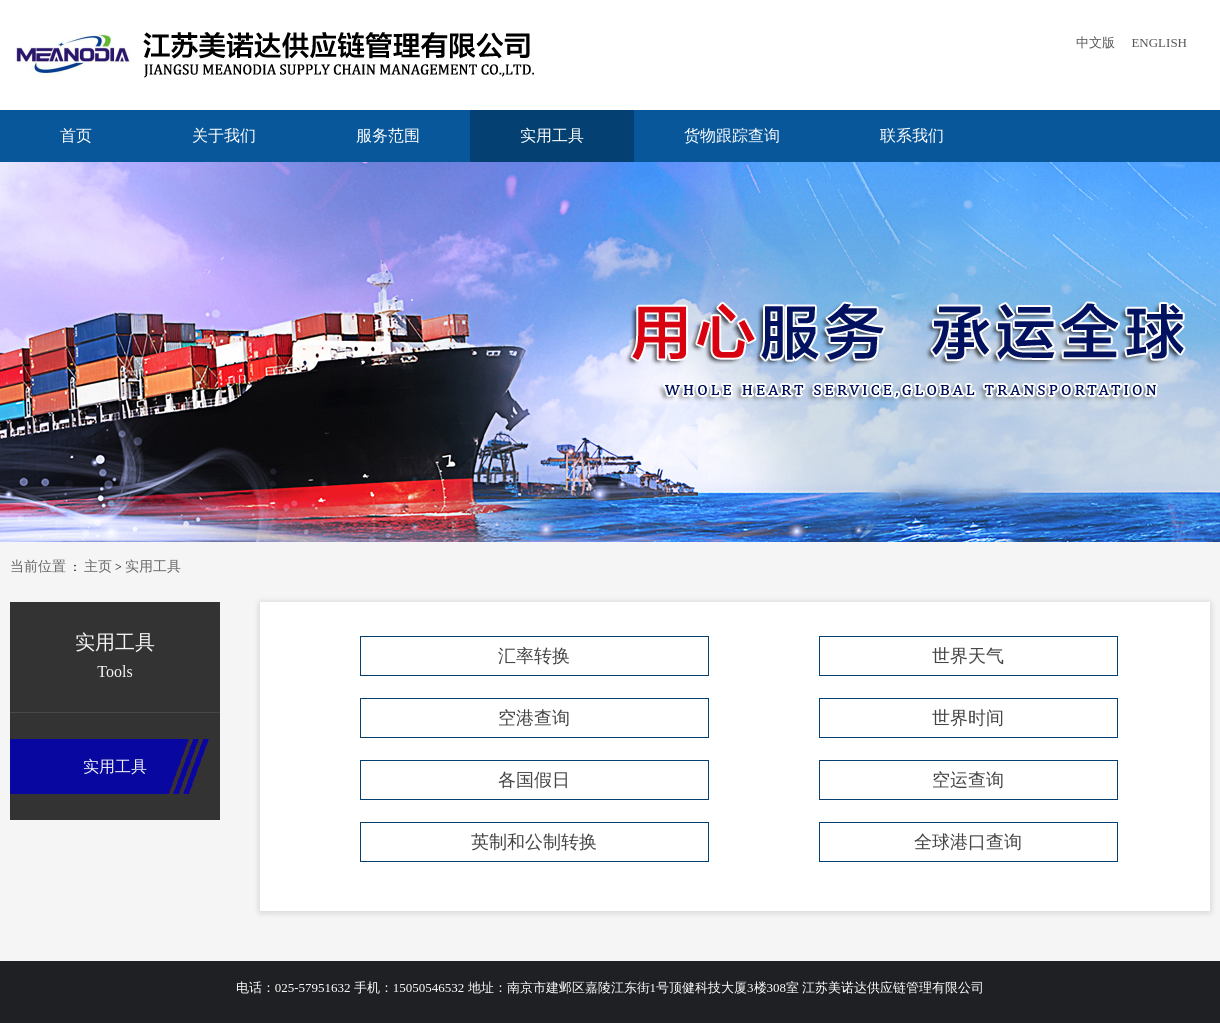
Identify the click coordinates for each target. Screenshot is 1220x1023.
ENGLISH (1159, 42)
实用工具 (552, 135)
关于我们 (224, 135)
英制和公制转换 (534, 842)
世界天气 (968, 656)
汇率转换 (534, 656)
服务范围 (388, 135)
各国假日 (534, 780)
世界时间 (968, 718)
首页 (76, 135)
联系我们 (912, 135)
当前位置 (38, 566)
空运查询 (968, 780)
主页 (98, 566)
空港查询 (534, 718)
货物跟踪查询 (732, 135)
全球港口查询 (968, 842)
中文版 (1095, 42)
